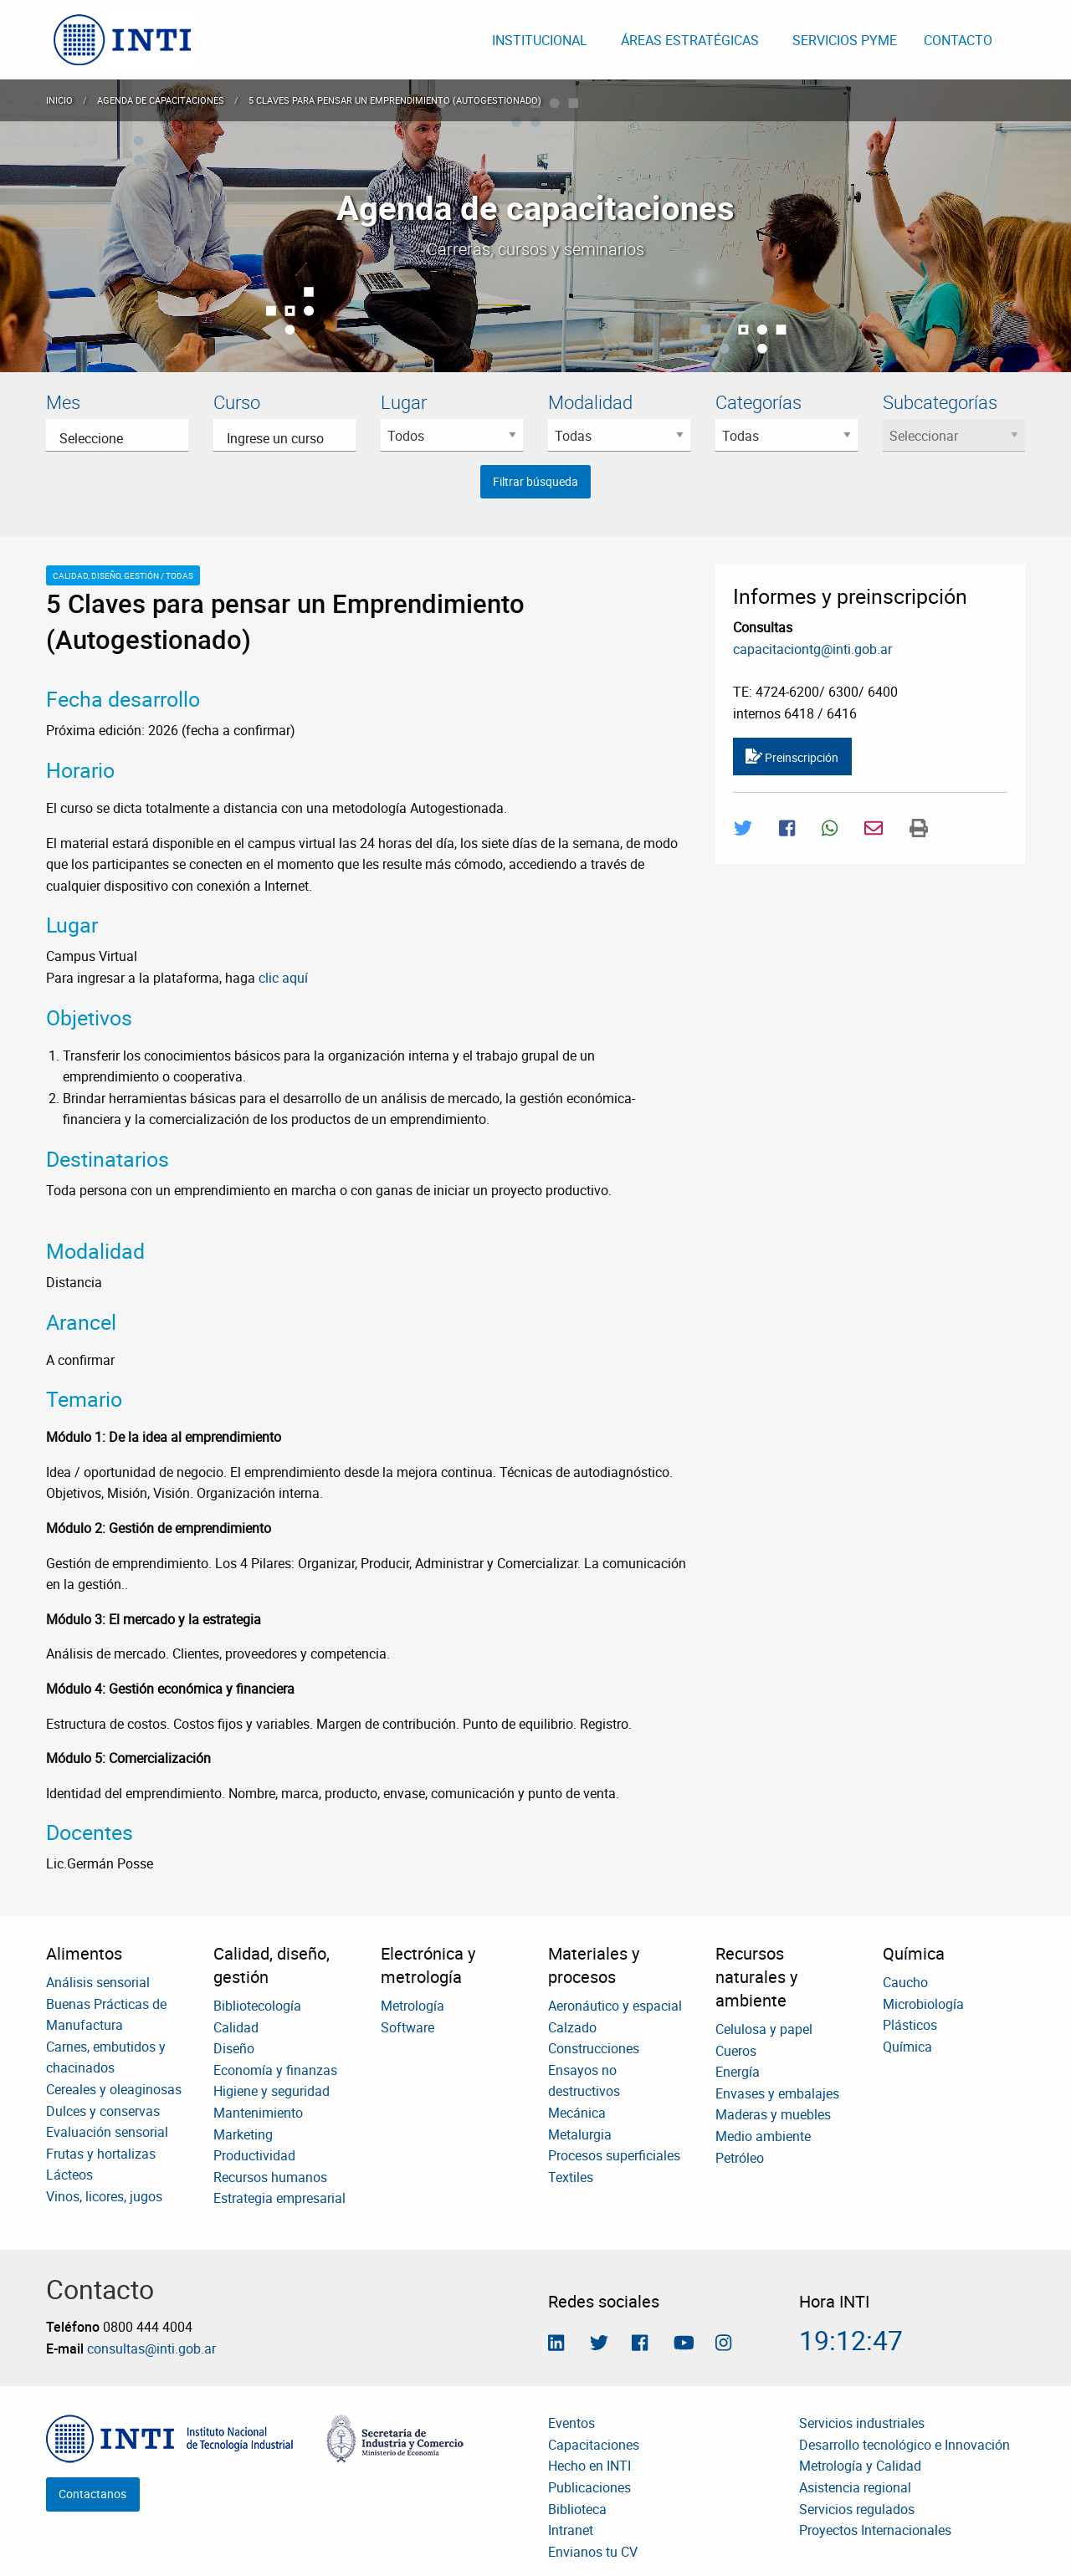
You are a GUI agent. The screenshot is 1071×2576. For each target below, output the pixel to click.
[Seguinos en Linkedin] (556, 2344)
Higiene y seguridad (271, 2091)
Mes (63, 402)
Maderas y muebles (773, 2114)
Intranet (570, 2530)
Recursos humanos (270, 2177)
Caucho (905, 1982)
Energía (737, 2071)
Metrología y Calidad (860, 2465)
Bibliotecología (257, 2005)
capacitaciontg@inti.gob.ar (812, 649)
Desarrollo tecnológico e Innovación (904, 2444)
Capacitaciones (593, 2444)
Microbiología (923, 2004)
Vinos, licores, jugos (104, 2196)
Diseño (233, 2048)
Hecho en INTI (589, 2465)
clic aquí (283, 978)
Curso (236, 402)
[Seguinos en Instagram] (723, 2344)
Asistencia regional (855, 2487)
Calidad (236, 2027)
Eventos (571, 2423)
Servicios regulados (857, 2509)
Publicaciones (589, 2487)
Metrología (412, 2005)
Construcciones (593, 2048)
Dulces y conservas (103, 2111)
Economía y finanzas (275, 2070)
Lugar (404, 402)
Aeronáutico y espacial (615, 2005)
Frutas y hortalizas (101, 2153)
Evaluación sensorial (107, 2132)
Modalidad (590, 402)
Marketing (243, 2134)
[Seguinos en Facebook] (640, 2344)
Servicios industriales (862, 2423)
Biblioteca (577, 2509)
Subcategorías (940, 402)
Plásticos (910, 2025)
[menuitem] (124, 39)
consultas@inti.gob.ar (151, 2348)
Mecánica (577, 2112)
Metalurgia (580, 2134)
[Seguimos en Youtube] (684, 2344)
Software (407, 2027)
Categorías (758, 402)
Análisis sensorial (98, 1982)
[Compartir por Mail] (873, 828)
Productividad (254, 2155)
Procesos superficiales (614, 2155)
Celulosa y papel (763, 2029)
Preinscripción (792, 757)
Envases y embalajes (777, 2093)
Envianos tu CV (593, 2552)
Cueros (735, 2051)
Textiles (570, 2177)
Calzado (572, 2027)
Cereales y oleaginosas (114, 2089)
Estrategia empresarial (279, 2198)
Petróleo (739, 2158)
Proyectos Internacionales (875, 2530)
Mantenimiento (258, 2112)
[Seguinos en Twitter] (599, 2344)
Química (907, 2046)
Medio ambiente (763, 2136)
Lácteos (69, 2174)
